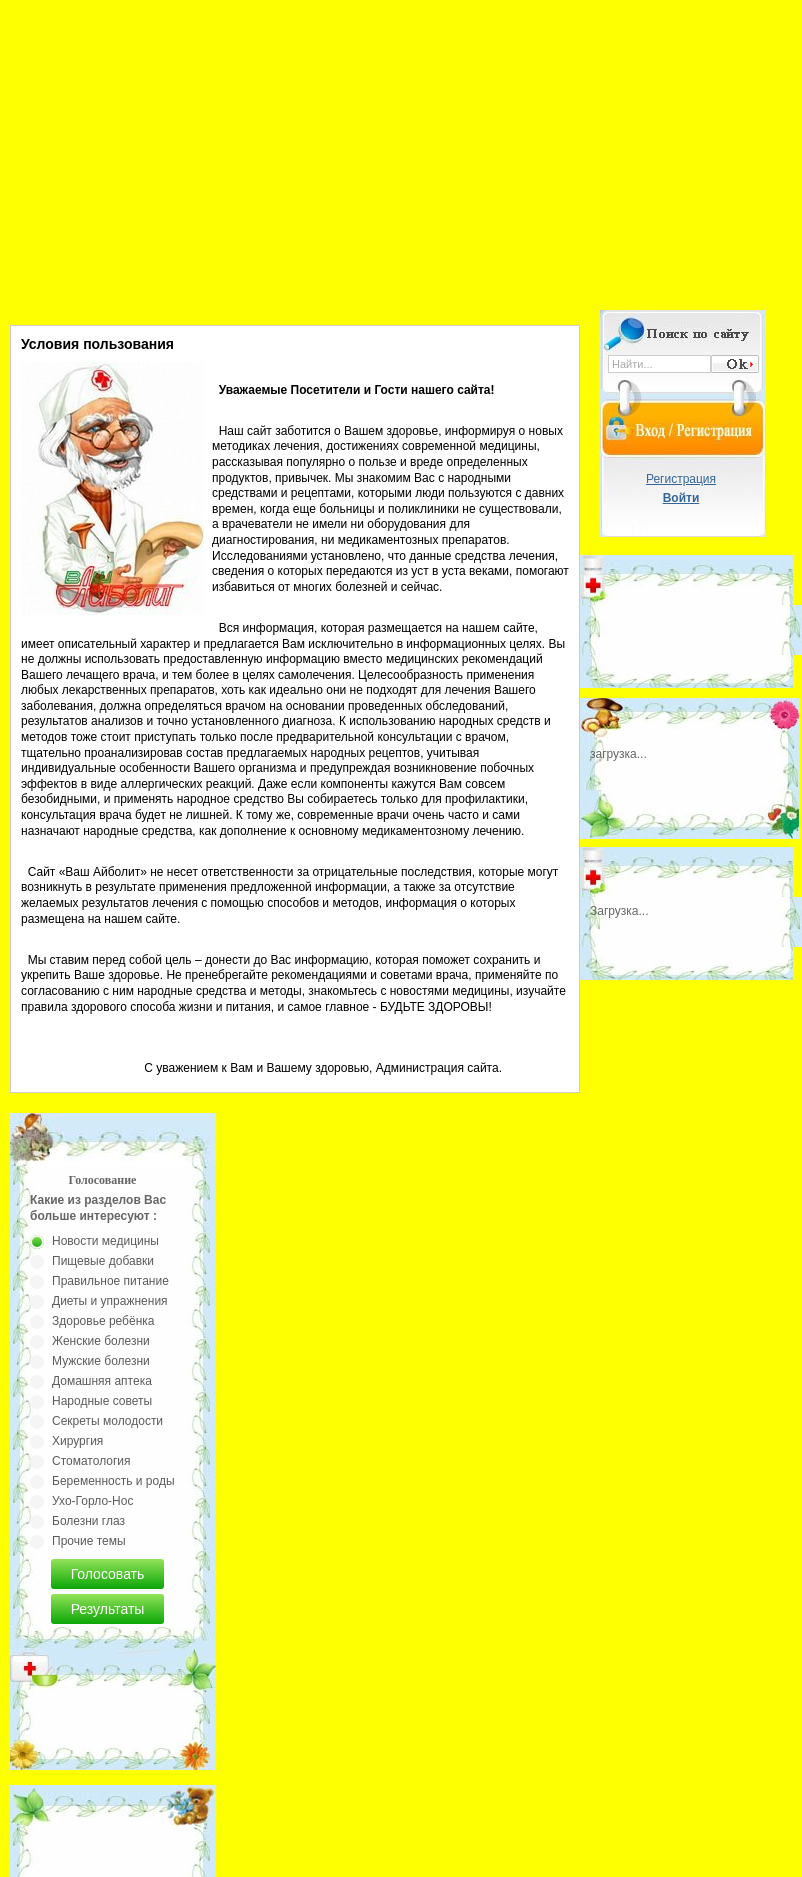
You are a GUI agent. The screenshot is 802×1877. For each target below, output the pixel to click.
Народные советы (102, 1401)
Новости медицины (105, 1241)
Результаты (108, 1609)
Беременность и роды (113, 1481)
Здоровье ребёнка (103, 1321)
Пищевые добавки (103, 1261)
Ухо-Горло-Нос (92, 1501)
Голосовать (108, 1574)
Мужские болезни (101, 1361)
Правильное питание (110, 1281)
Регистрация (681, 479)
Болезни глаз (88, 1521)
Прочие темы (89, 1541)
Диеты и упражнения (110, 1301)
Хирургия (77, 1441)
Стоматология (91, 1461)
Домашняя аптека (102, 1381)
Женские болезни (101, 1341)
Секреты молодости (107, 1421)
